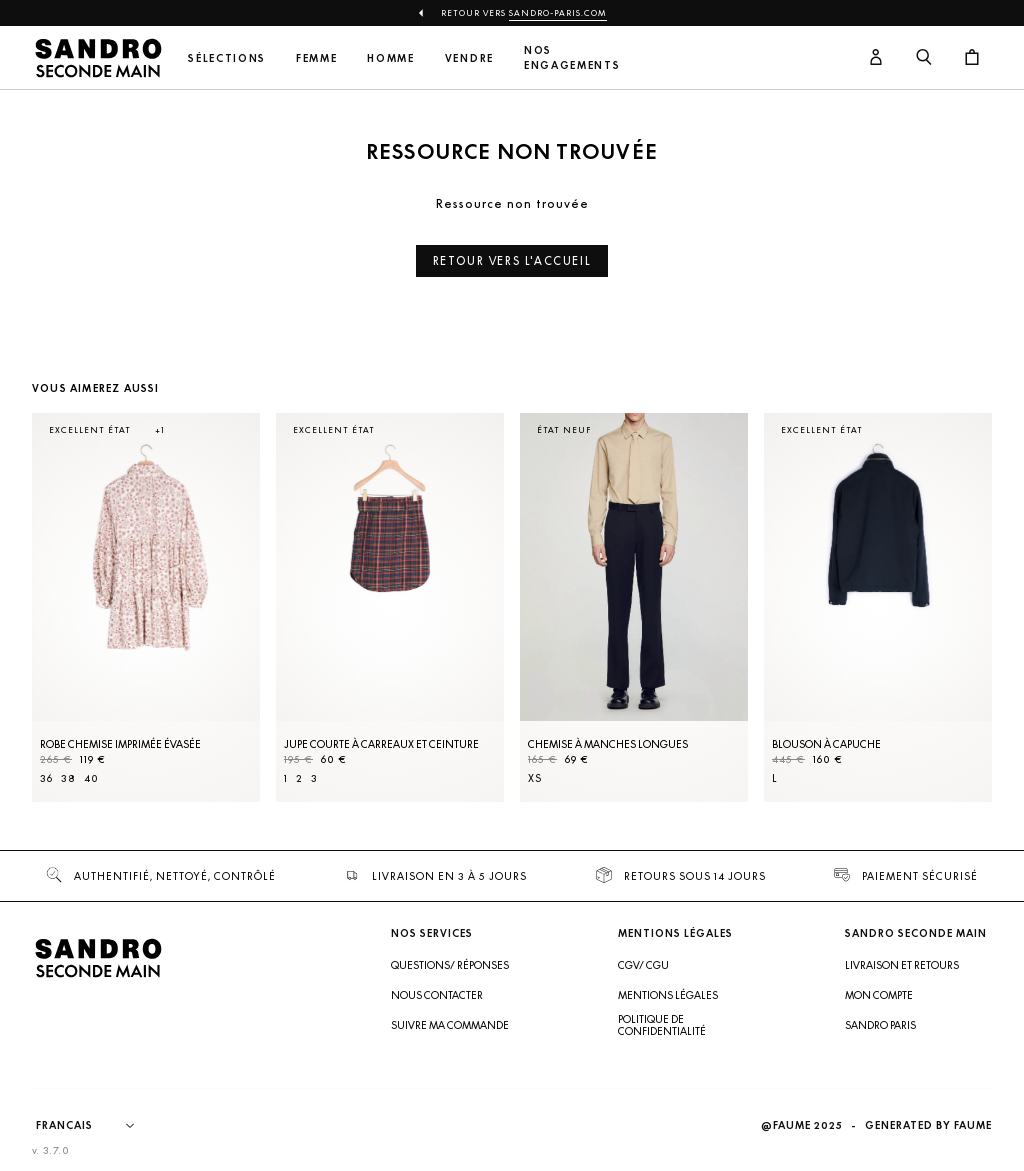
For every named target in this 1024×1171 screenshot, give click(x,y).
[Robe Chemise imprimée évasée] (146, 607)
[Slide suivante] (952, 627)
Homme (390, 58)
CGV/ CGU (643, 965)
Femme (316, 58)
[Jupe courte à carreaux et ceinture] (390, 607)
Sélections (227, 58)
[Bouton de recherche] (924, 58)
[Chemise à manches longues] (634, 607)
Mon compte (879, 995)
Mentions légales (668, 995)
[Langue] (95, 1126)
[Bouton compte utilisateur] (876, 58)
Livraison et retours (902, 965)
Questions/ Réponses (450, 965)
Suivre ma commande (450, 1025)
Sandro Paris (880, 1025)
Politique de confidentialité (662, 1025)
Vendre (469, 58)
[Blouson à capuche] (878, 607)
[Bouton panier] (972, 58)
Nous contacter (437, 995)
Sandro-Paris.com (558, 13)
